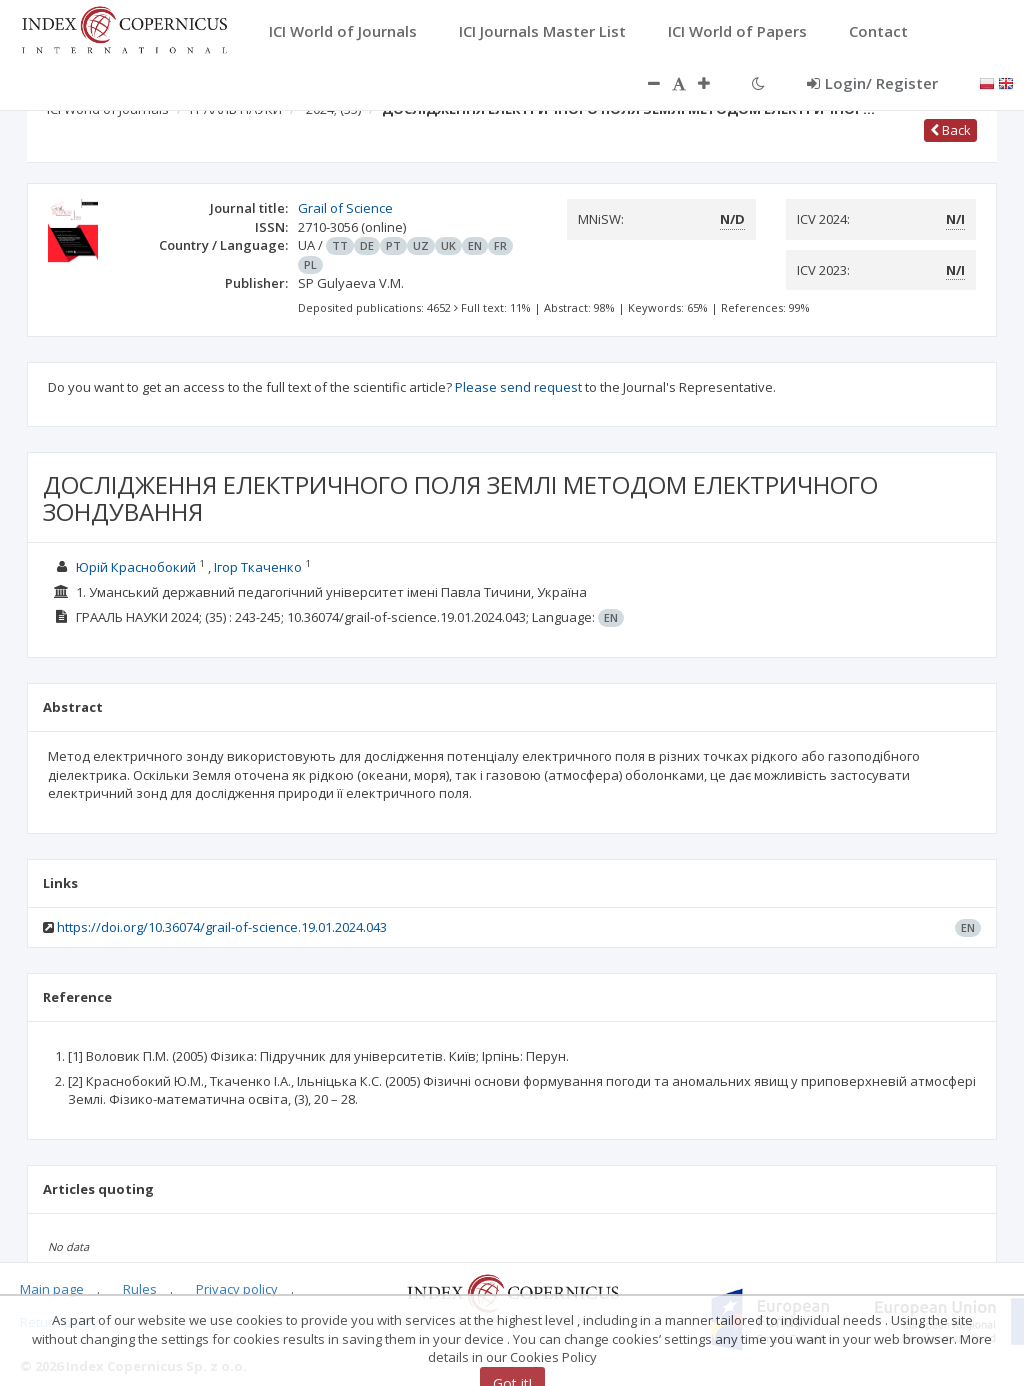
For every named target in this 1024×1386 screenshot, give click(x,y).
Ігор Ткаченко (259, 567)
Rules (140, 1289)
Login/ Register (872, 83)
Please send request (518, 387)
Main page (52, 1289)
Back (950, 130)
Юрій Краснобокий (137, 567)
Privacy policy (237, 1289)
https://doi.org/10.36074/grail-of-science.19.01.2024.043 (222, 927)
